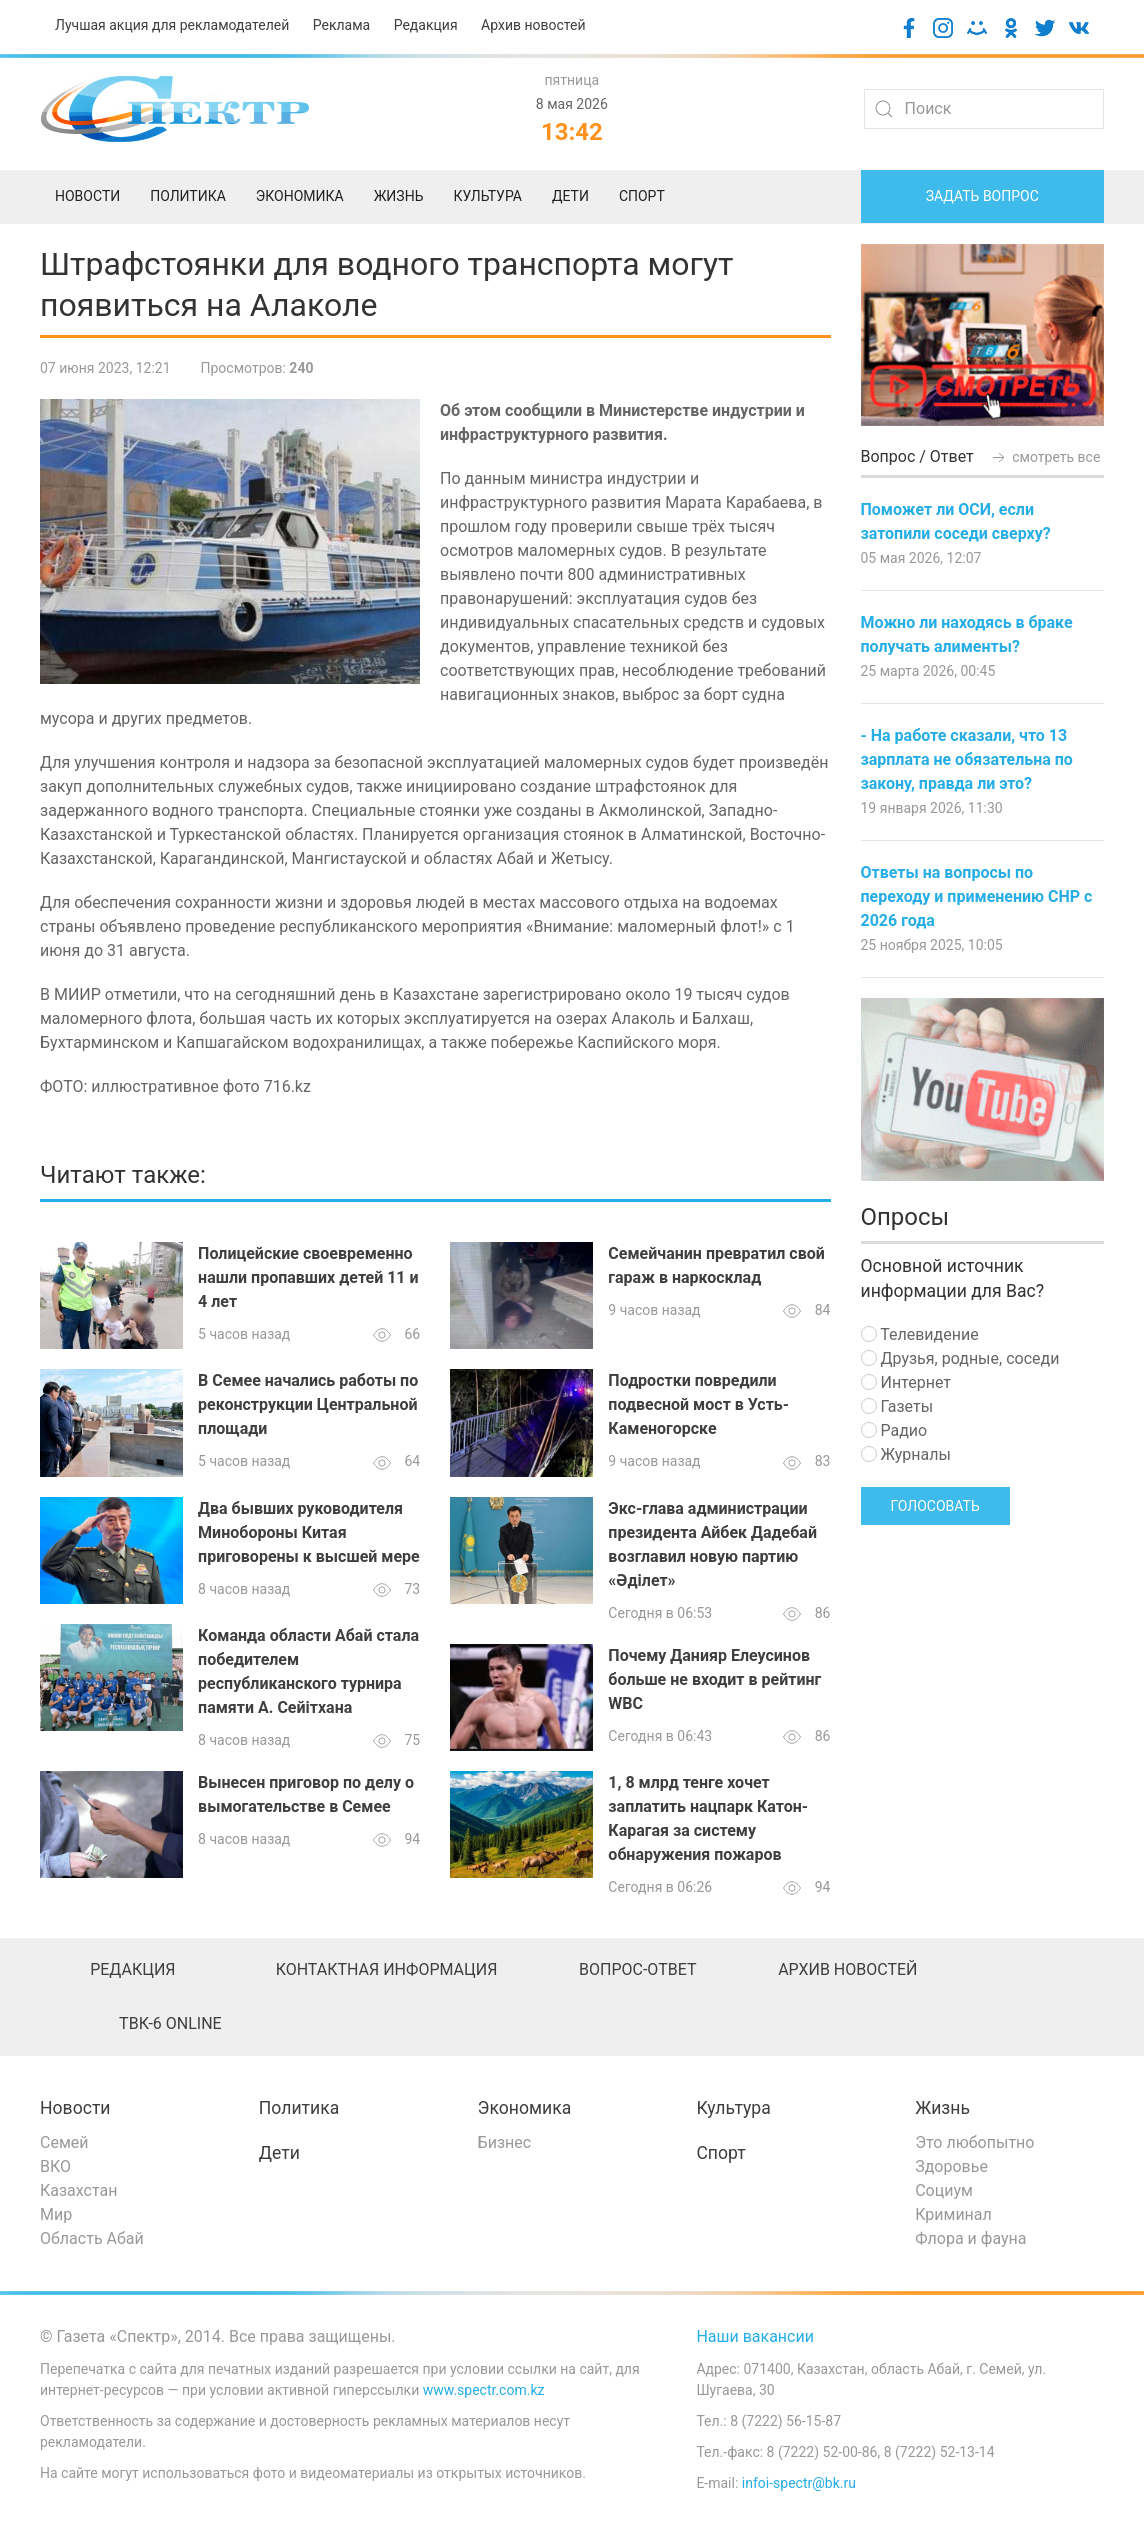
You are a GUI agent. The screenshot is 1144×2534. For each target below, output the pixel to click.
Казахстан (78, 2190)
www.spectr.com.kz (484, 2390)
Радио (894, 1430)
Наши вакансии (755, 2336)
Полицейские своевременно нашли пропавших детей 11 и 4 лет (308, 1277)
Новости (75, 2108)
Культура (733, 2108)
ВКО (55, 2166)
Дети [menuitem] (570, 196)
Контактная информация (387, 1969)
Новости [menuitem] (87, 196)
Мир (56, 2214)
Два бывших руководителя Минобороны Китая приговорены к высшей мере (309, 1532)
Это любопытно (974, 2142)
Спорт (720, 2153)
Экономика (525, 2108)
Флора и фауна (970, 2238)
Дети (279, 2153)
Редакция (426, 25)
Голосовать (935, 1506)
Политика (299, 2108)
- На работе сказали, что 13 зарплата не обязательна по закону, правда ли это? (967, 759)
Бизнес (505, 2142)
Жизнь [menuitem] (399, 196)
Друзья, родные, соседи (960, 1358)
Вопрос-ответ (637, 1969)
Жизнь (942, 2108)
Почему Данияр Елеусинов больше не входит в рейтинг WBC (714, 1679)
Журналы (906, 1454)
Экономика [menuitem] (300, 196)
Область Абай (92, 2238)
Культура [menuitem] (487, 196)
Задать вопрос (982, 196)
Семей (64, 2142)
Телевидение (920, 1334)
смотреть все (1045, 457)
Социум (944, 2190)
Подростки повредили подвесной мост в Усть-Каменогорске (698, 1404)
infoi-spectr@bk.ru (799, 2483)
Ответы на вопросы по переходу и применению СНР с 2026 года (977, 896)
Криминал (953, 2214)
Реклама (341, 25)
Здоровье (951, 2166)
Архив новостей (533, 25)
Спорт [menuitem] (642, 196)
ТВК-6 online (170, 2023)
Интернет (906, 1382)
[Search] (984, 109)
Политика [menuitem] (188, 196)
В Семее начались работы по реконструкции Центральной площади (308, 1404)
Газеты (897, 1406)
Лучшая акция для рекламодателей (172, 25)
